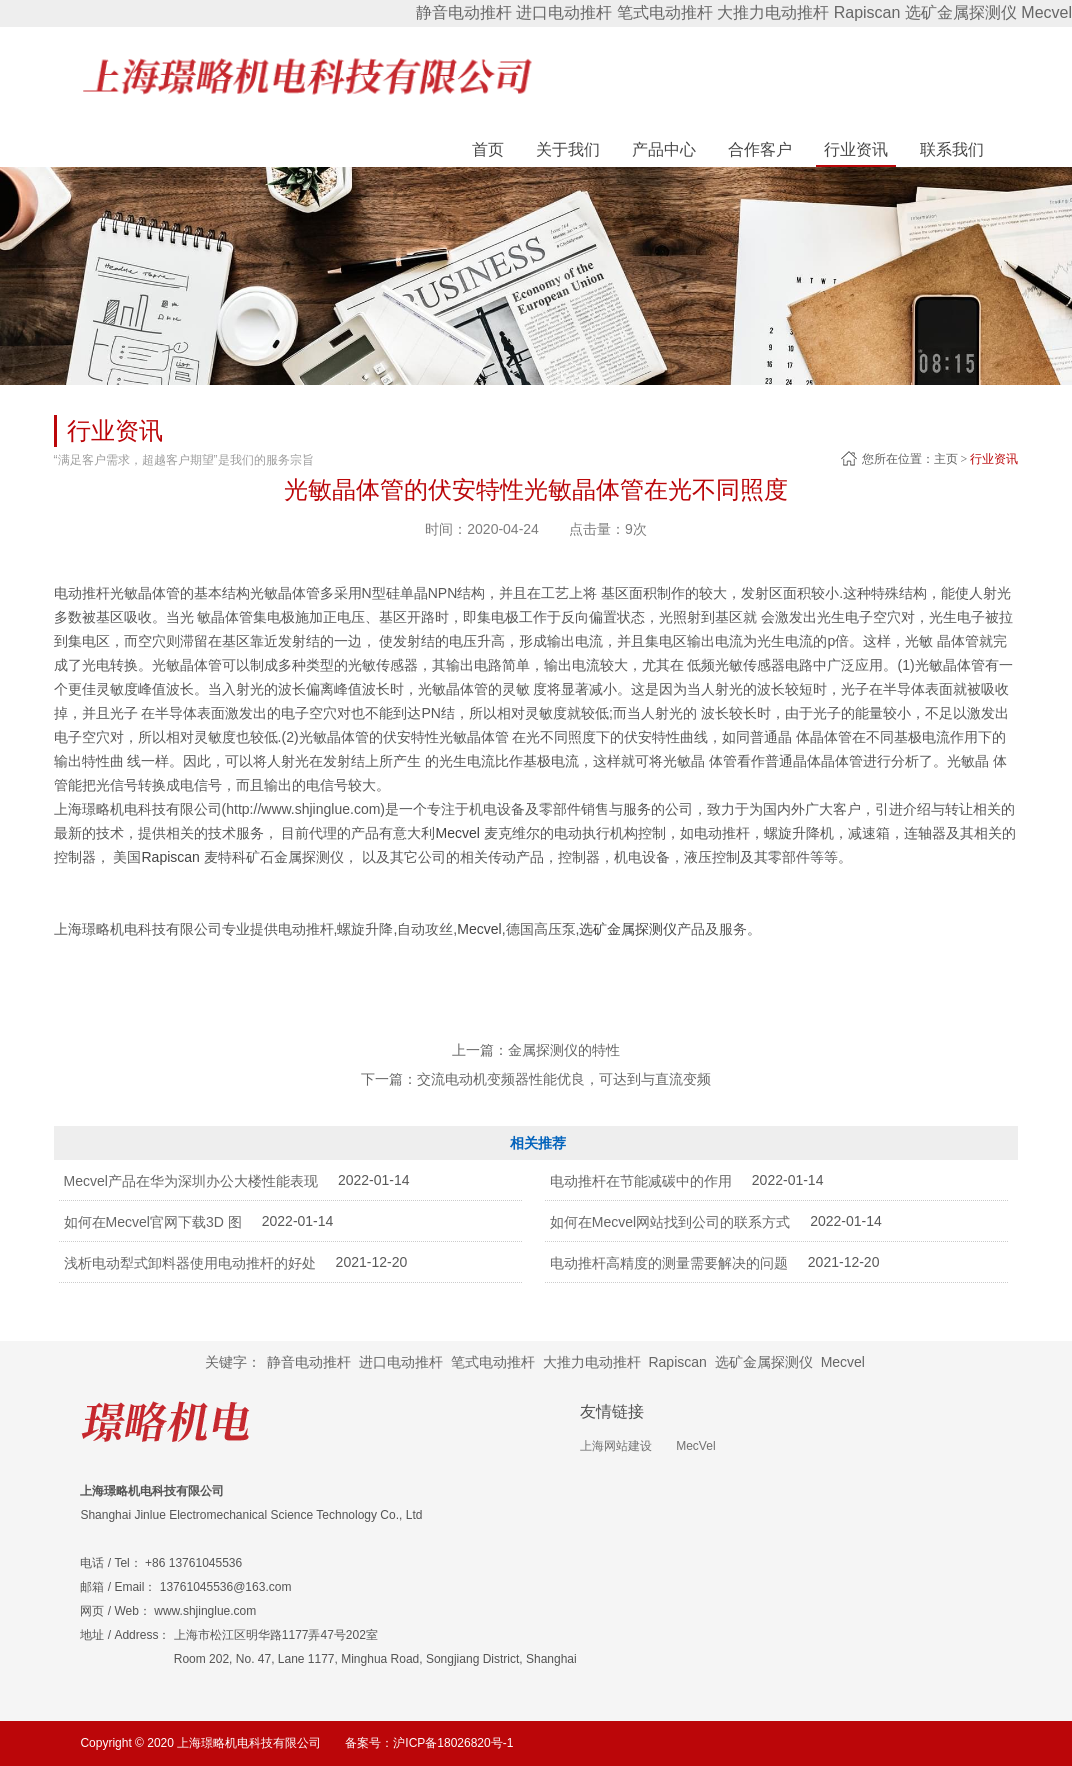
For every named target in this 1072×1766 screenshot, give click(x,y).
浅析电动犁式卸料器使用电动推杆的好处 (190, 1263)
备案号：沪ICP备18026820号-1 (429, 1743)
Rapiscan (867, 12)
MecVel (695, 1446)
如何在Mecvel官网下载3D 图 (153, 1222)
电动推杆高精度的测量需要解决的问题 (669, 1263)
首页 (488, 149)
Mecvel (1046, 12)
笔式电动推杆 (665, 12)
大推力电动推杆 (773, 12)
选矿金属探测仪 (961, 12)
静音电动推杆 (464, 12)
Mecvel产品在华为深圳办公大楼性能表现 (191, 1181)
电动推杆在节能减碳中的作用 (641, 1181)
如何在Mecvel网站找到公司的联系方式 (670, 1222)
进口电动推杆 (564, 12)
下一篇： (536, 1079)
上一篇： (536, 1050)
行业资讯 (994, 459)
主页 (946, 459)
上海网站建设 (616, 1446)
